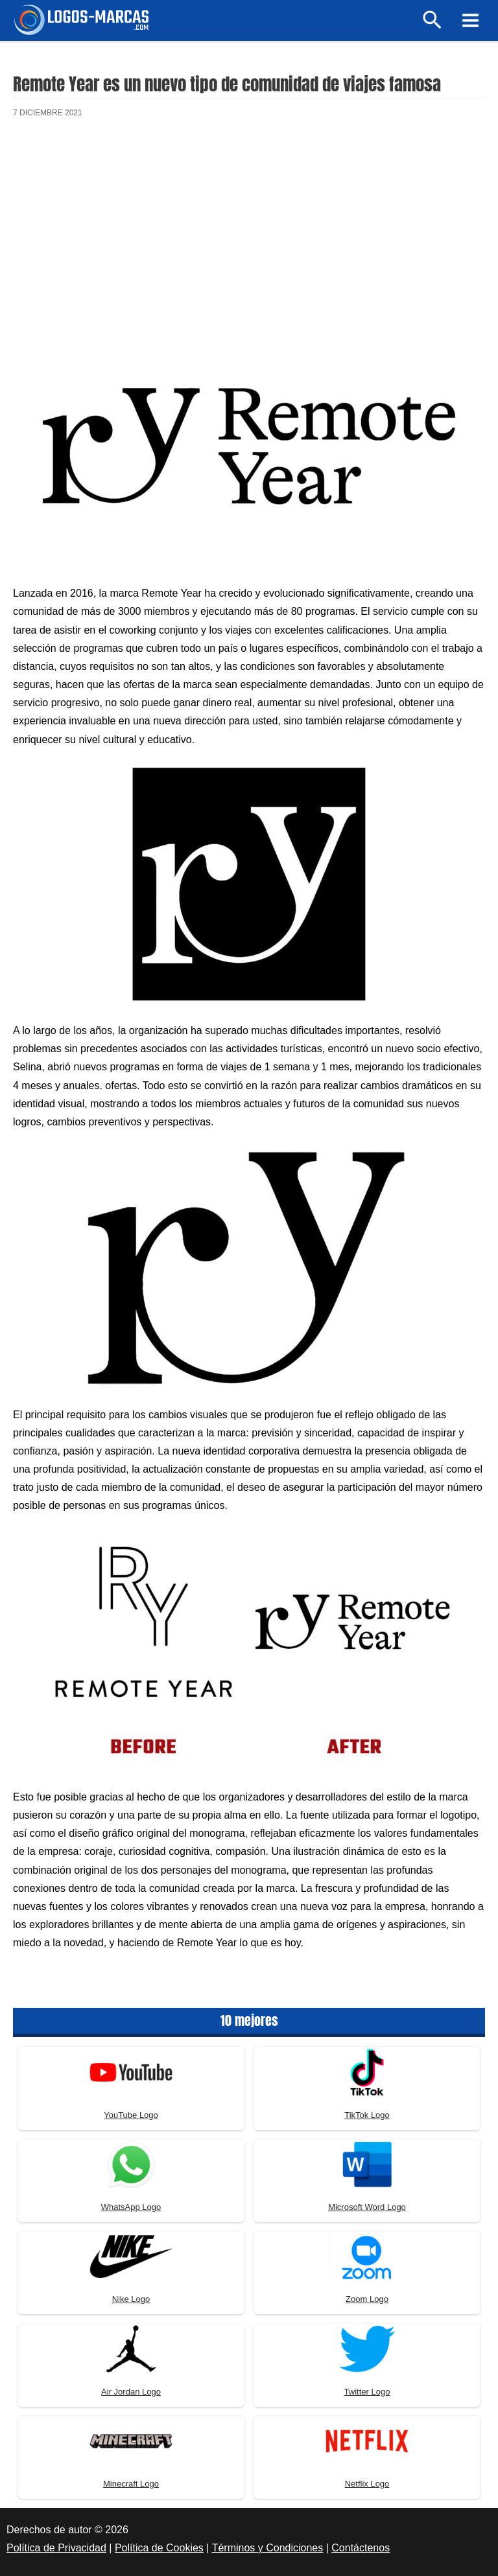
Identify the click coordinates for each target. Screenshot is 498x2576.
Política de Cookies (159, 2547)
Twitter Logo (367, 2392)
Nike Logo (131, 2299)
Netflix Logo (367, 2484)
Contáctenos (360, 2547)
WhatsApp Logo (131, 2207)
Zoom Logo (367, 2299)
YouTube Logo (131, 2115)
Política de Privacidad (56, 2547)
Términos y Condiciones (268, 2547)
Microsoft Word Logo (367, 2207)
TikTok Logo (367, 2115)
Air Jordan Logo (131, 2392)
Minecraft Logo (131, 2484)
